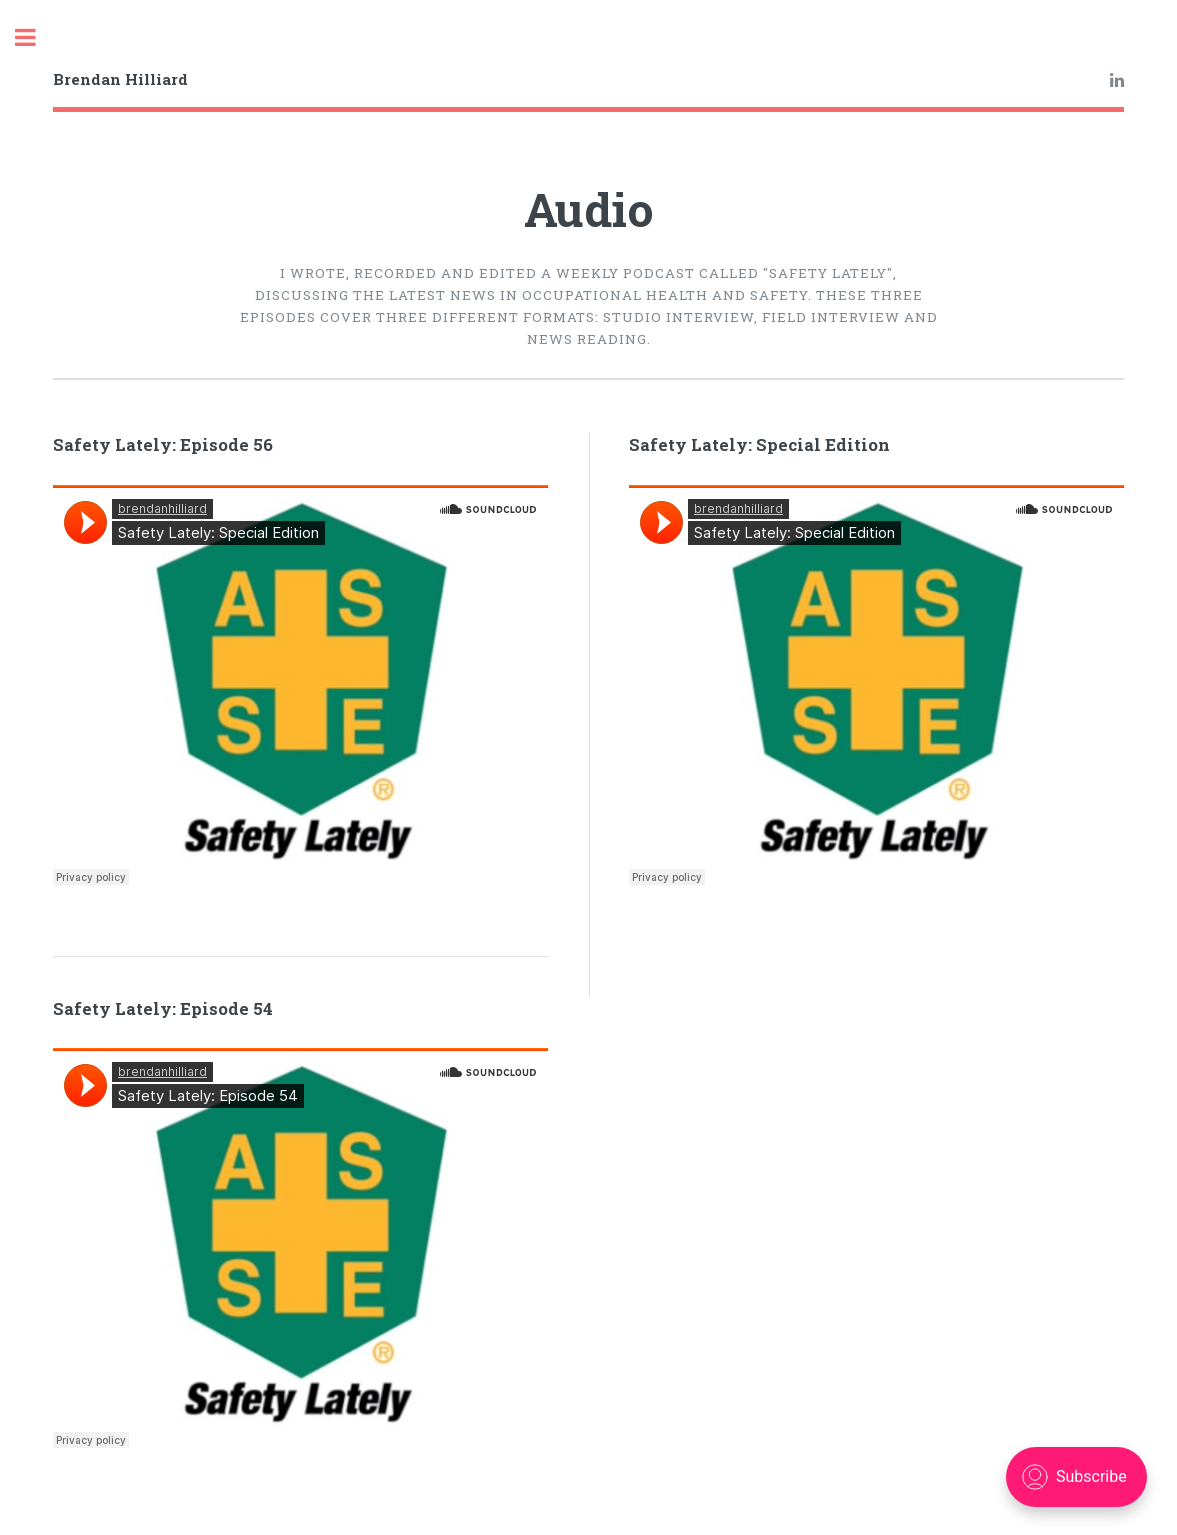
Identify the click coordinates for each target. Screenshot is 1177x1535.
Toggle (36, 37)
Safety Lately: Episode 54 (163, 1009)
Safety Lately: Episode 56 (163, 445)
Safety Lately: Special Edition (759, 445)
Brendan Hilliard (120, 79)
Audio (589, 209)
